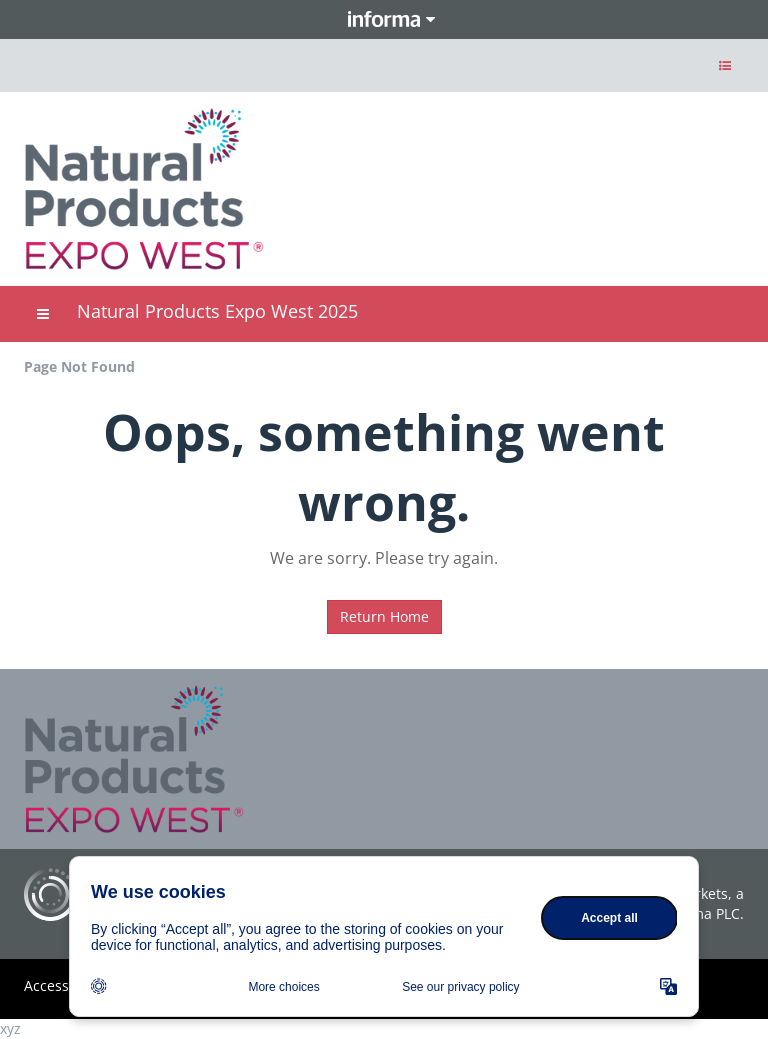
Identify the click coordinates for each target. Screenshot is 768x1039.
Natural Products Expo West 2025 (217, 311)
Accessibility (65, 985)
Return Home (384, 616)
